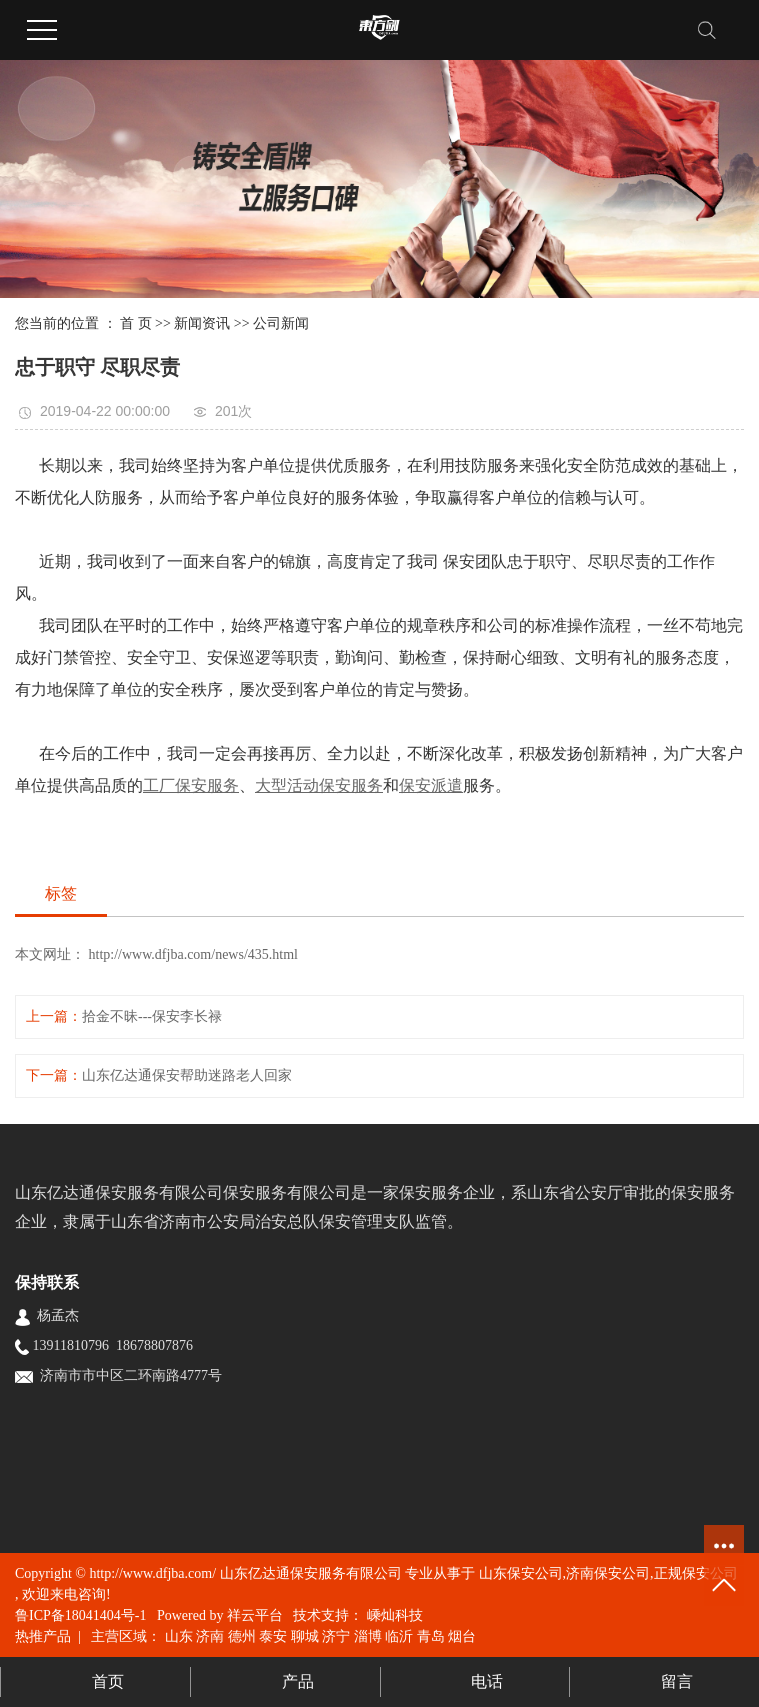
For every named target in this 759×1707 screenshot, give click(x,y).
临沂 (399, 1636)
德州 (242, 1636)
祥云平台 (255, 1615)
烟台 (462, 1636)
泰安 (273, 1636)
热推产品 (43, 1636)
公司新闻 (281, 323)
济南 (210, 1636)
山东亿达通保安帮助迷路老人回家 (187, 1075)
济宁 (336, 1636)
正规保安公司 (696, 1573)
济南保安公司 (608, 1573)
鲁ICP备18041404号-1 (80, 1615)
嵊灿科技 (393, 1615)
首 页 (136, 323)
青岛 (431, 1636)
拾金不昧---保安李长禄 (152, 1016)
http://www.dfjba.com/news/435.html (191, 954)
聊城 (305, 1636)
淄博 (368, 1636)
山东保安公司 (521, 1573)
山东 (179, 1636)
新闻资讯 (202, 323)
